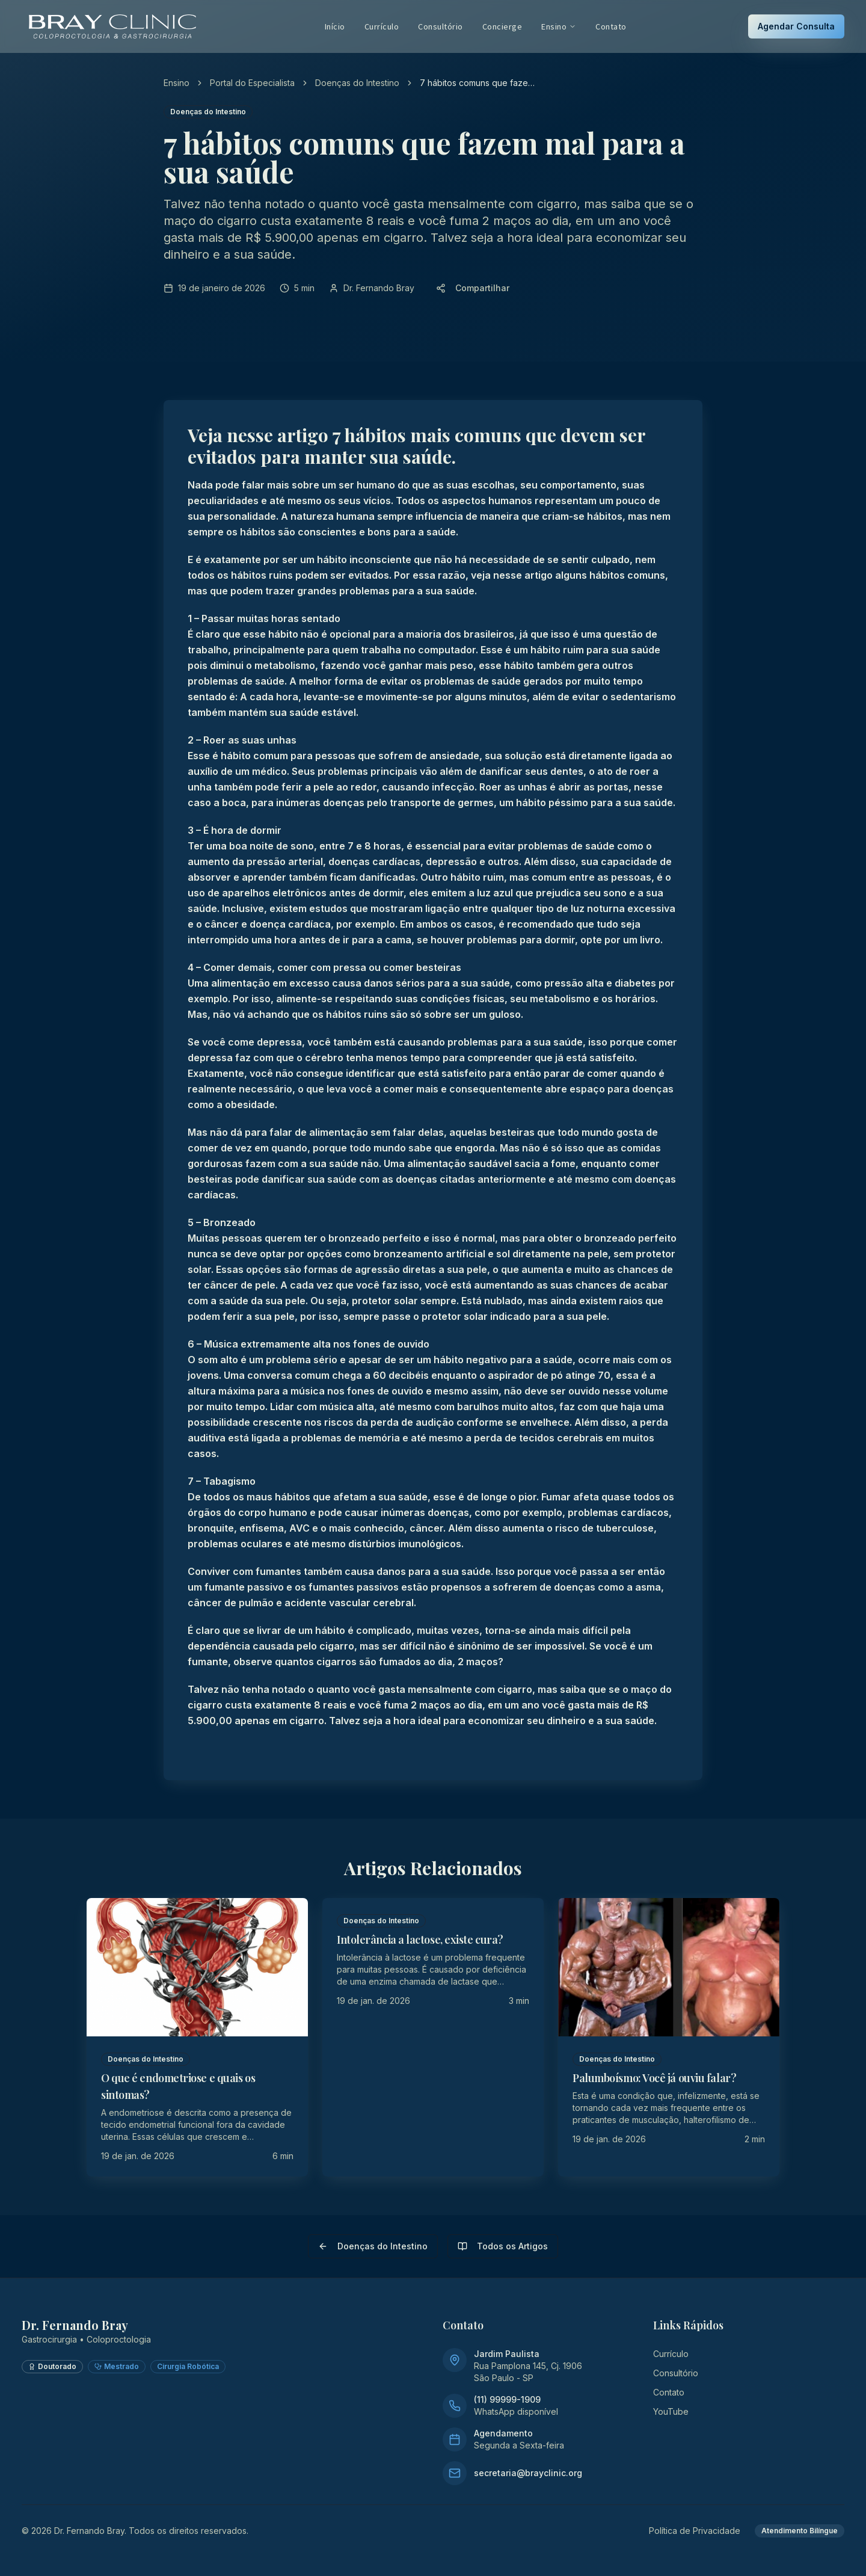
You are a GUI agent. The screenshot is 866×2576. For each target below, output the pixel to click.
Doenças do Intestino (357, 83)
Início (335, 26)
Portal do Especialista (252, 83)
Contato (611, 26)
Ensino (558, 26)
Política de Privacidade (694, 2530)
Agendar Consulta (796, 26)
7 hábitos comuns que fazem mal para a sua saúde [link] (477, 83)
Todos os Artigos (503, 2246)
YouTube (671, 2411)
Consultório (440, 26)
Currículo (381, 26)
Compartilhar (472, 288)
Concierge (502, 26)
